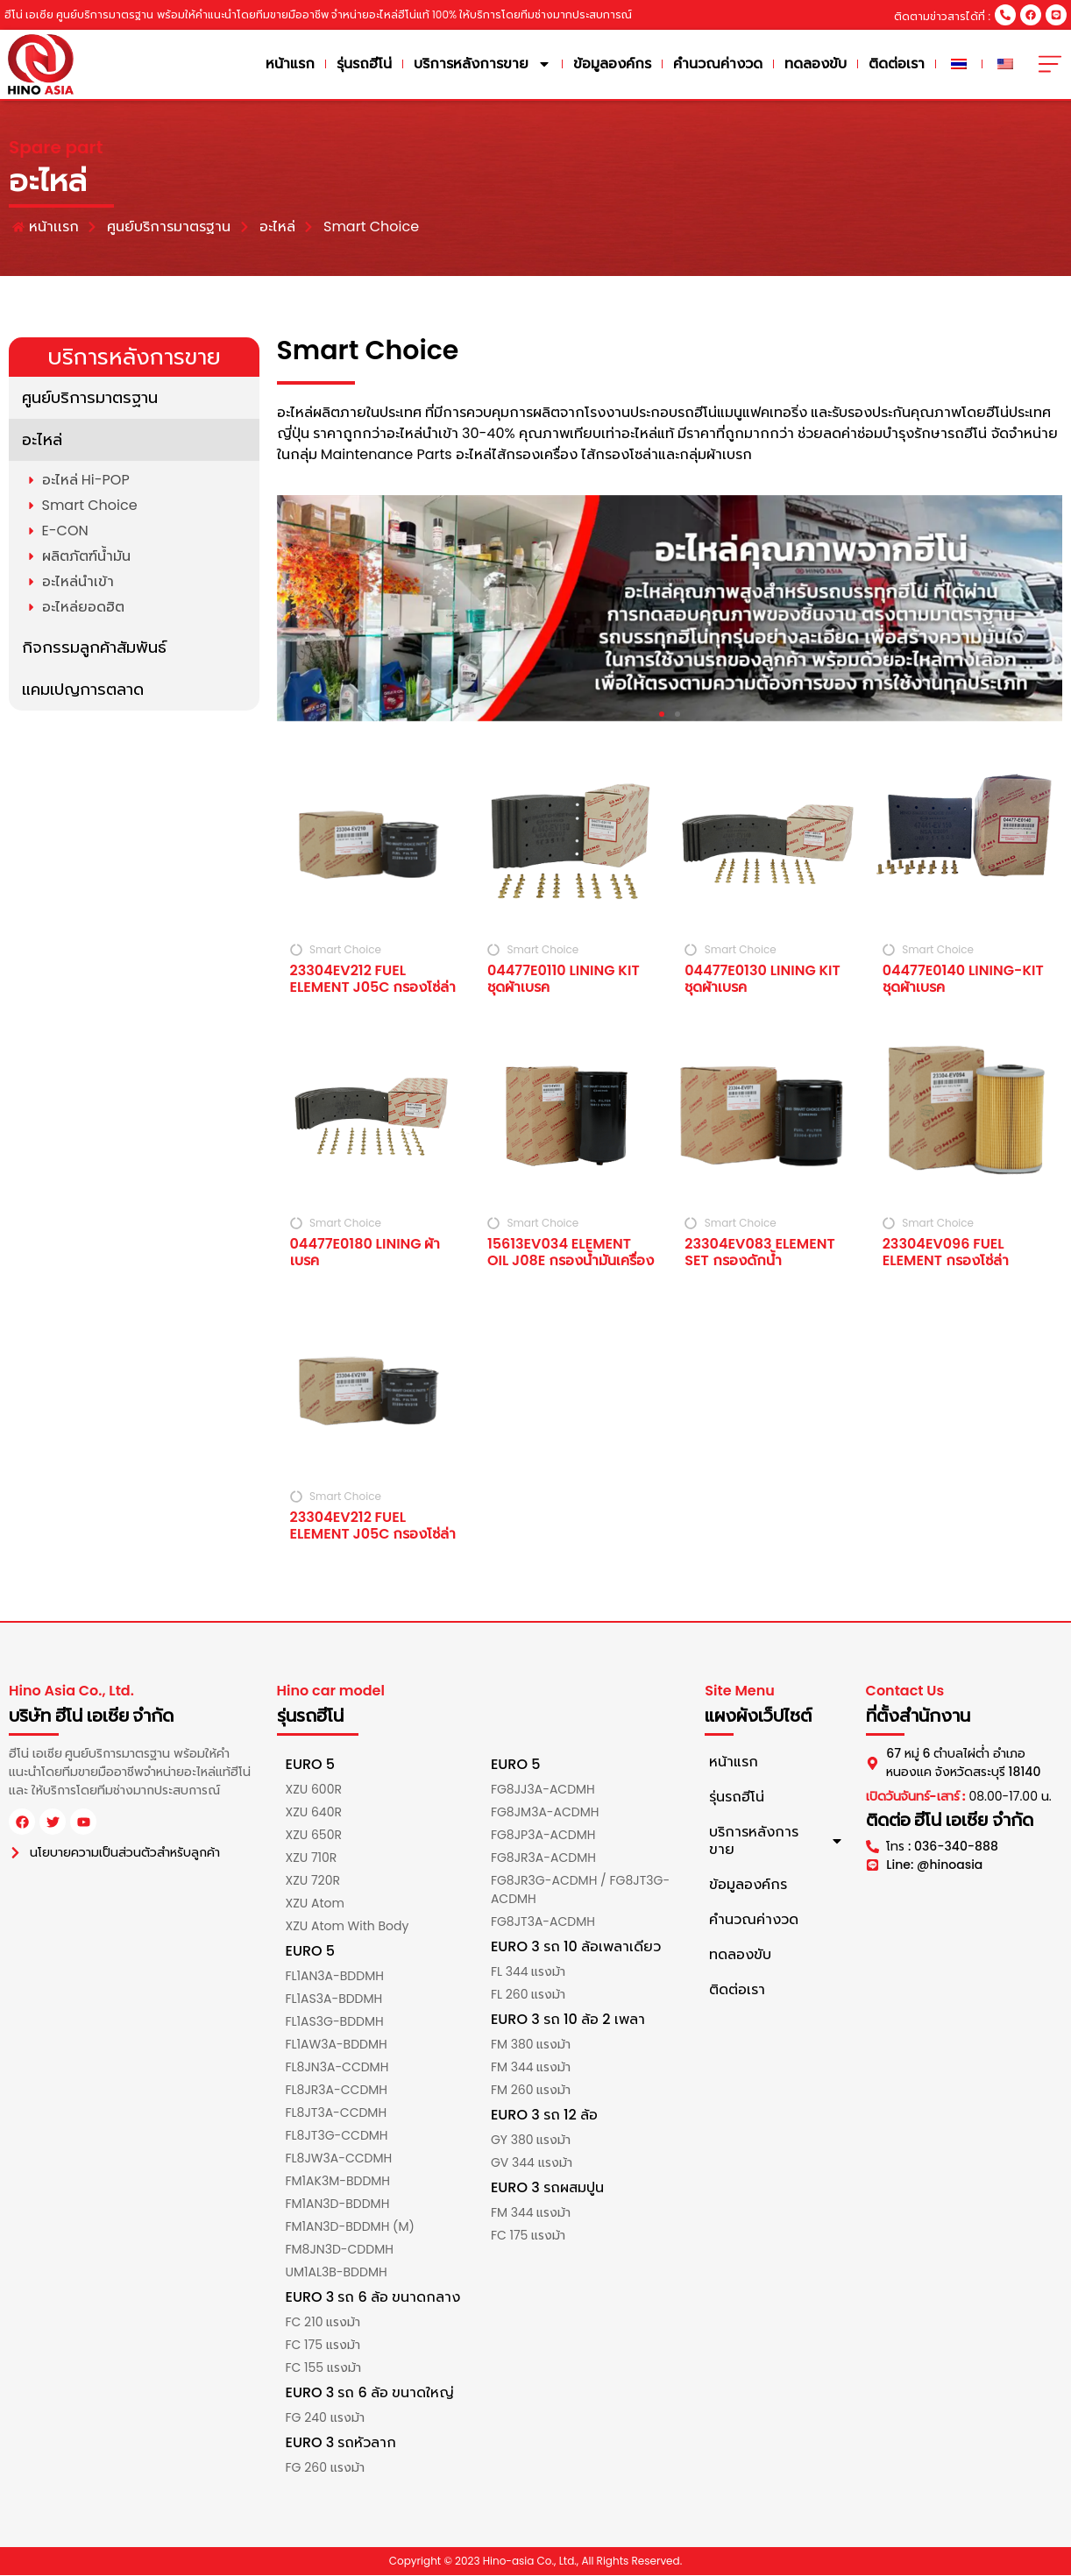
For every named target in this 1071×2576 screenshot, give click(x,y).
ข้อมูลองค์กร (616, 64)
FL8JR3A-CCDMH (337, 2090)
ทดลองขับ (819, 64)
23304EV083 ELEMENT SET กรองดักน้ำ (759, 1252)
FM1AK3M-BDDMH (338, 2181)
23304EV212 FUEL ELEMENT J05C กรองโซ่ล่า (373, 979)
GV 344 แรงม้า (531, 2163)
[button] (661, 714)
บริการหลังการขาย (486, 65)
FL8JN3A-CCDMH (337, 2068)
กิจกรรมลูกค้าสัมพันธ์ (94, 647)
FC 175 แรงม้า (323, 2345)
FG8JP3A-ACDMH (543, 1835)
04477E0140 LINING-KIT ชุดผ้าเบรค (963, 979)
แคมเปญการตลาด (83, 689)
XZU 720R (313, 1881)
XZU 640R (314, 1813)
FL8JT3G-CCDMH (337, 2136)
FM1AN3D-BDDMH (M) (350, 2227)
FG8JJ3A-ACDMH (543, 1790)
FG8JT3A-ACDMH (543, 1922)
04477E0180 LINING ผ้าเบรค (365, 1252)
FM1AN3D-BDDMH (338, 2204)
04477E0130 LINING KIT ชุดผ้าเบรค (762, 979)
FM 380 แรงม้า (531, 2045)
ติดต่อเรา (900, 64)
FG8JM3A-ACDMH (545, 1813)
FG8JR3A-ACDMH (543, 1858)
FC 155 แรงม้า (323, 2368)
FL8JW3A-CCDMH (339, 2159)
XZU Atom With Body (347, 1927)
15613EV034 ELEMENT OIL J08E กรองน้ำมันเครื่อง (570, 1252)
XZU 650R (314, 1835)
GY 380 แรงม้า (531, 2140)
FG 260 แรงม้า (325, 2468)
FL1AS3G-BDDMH (335, 2022)
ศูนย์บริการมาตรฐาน (90, 397)
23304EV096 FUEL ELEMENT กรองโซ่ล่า (946, 1252)
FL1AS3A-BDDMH (334, 1999)
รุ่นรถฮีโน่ (367, 64)
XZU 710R (311, 1858)
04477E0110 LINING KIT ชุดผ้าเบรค (563, 979)
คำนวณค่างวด (721, 64)
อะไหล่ (42, 439)
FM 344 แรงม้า (531, 2068)
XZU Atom (315, 1904)
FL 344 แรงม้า (528, 1972)
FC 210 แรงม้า (323, 2323)
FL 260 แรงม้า (528, 1995)
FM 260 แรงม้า (531, 2090)
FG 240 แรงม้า (325, 2418)
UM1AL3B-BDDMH (336, 2273)
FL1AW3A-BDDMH (336, 2045)
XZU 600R (314, 1790)
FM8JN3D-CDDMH (340, 2250)
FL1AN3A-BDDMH (335, 1976)
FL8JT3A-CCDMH (336, 2113)
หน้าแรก (293, 64)
